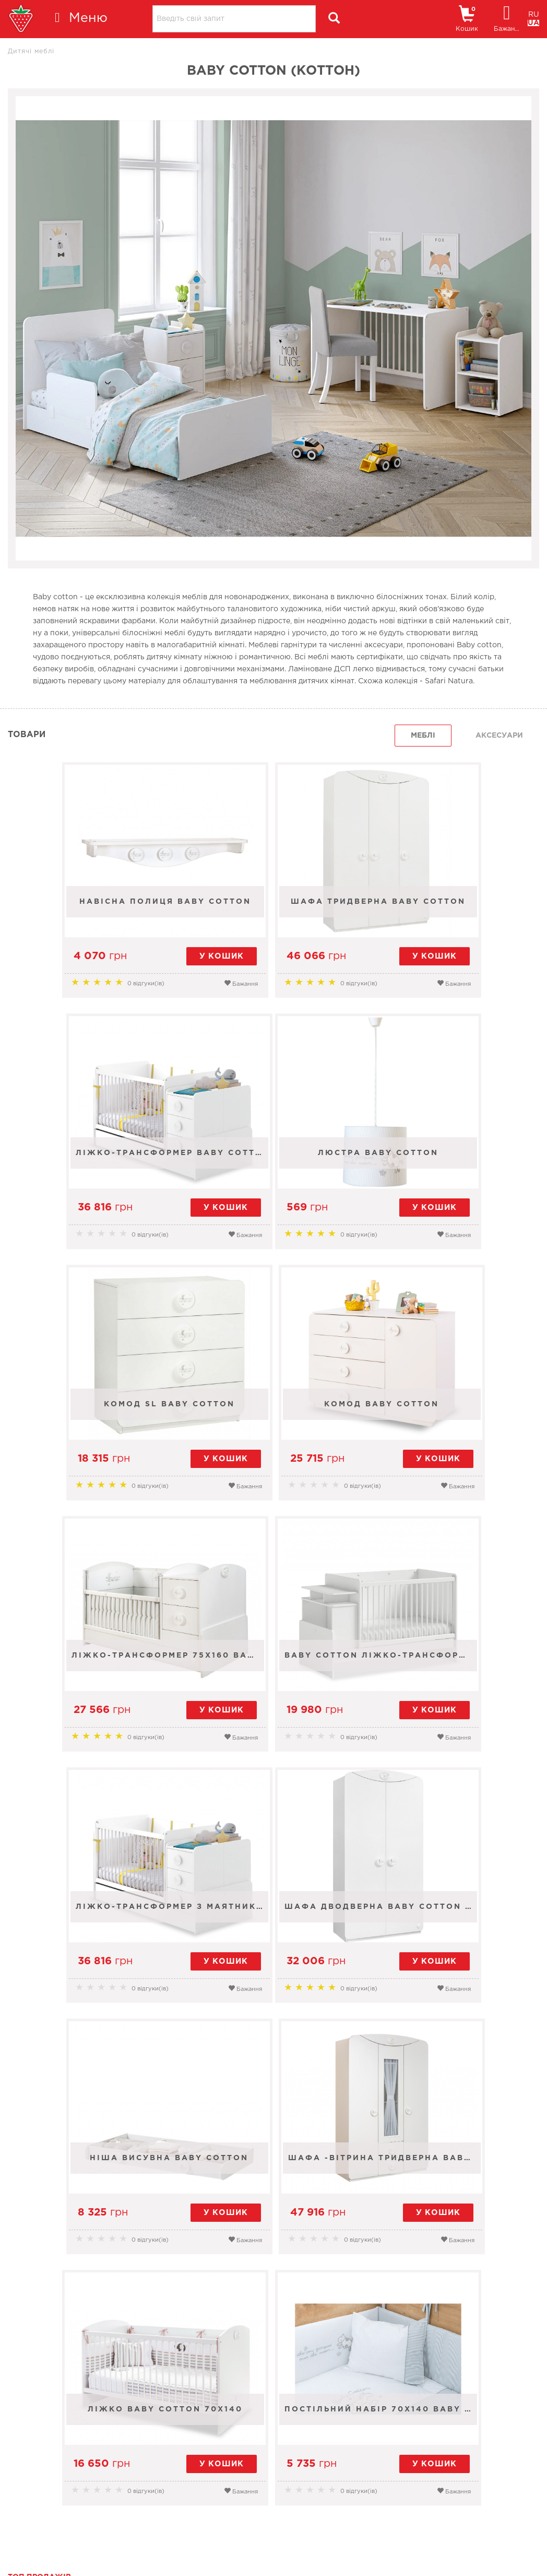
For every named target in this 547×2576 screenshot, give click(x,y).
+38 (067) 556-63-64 (291, 2492)
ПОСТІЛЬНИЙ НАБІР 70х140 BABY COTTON (362, 1924)
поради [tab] (506, 2382)
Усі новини (508, 2422)
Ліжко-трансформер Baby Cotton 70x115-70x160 (455, 919)
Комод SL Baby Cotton (273, 1170)
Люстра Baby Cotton (94, 1170)
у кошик (129, 956)
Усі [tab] (367, 2382)
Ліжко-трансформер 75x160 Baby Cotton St (97, 1421)
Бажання (152, 983)
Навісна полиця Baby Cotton (97, 919)
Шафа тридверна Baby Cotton (276, 919)
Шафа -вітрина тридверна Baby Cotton (455, 1673)
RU (533, 14)
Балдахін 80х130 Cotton (239, 2206)
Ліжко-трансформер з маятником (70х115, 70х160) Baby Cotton (455, 1421)
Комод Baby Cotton (452, 1170)
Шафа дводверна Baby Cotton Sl (97, 1673)
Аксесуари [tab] (499, 735)
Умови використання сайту (76, 2549)
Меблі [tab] (423, 735)
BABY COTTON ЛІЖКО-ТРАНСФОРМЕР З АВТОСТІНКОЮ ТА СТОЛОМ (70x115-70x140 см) (276, 1421)
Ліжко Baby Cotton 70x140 (182, 1924)
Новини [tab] (431, 2382)
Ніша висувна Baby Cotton (276, 1673)
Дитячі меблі (31, 51)
